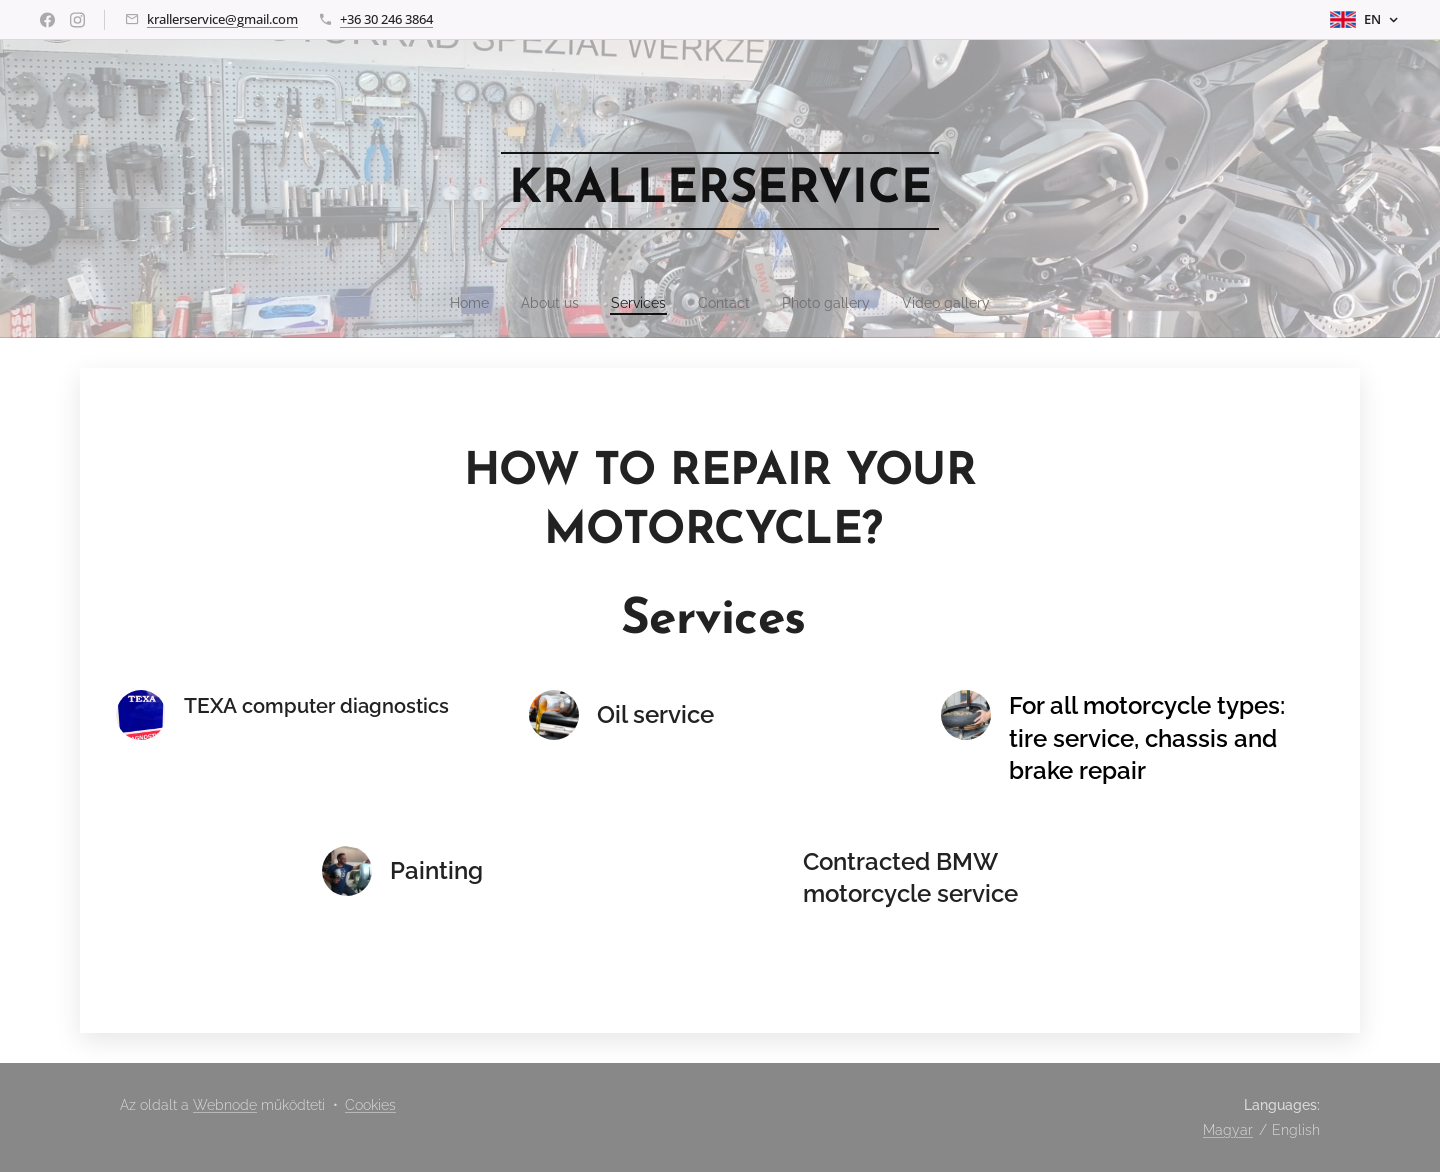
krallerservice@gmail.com (222, 19)
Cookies (370, 1105)
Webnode (225, 1105)
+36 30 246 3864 (386, 19)
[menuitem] (455, 303)
